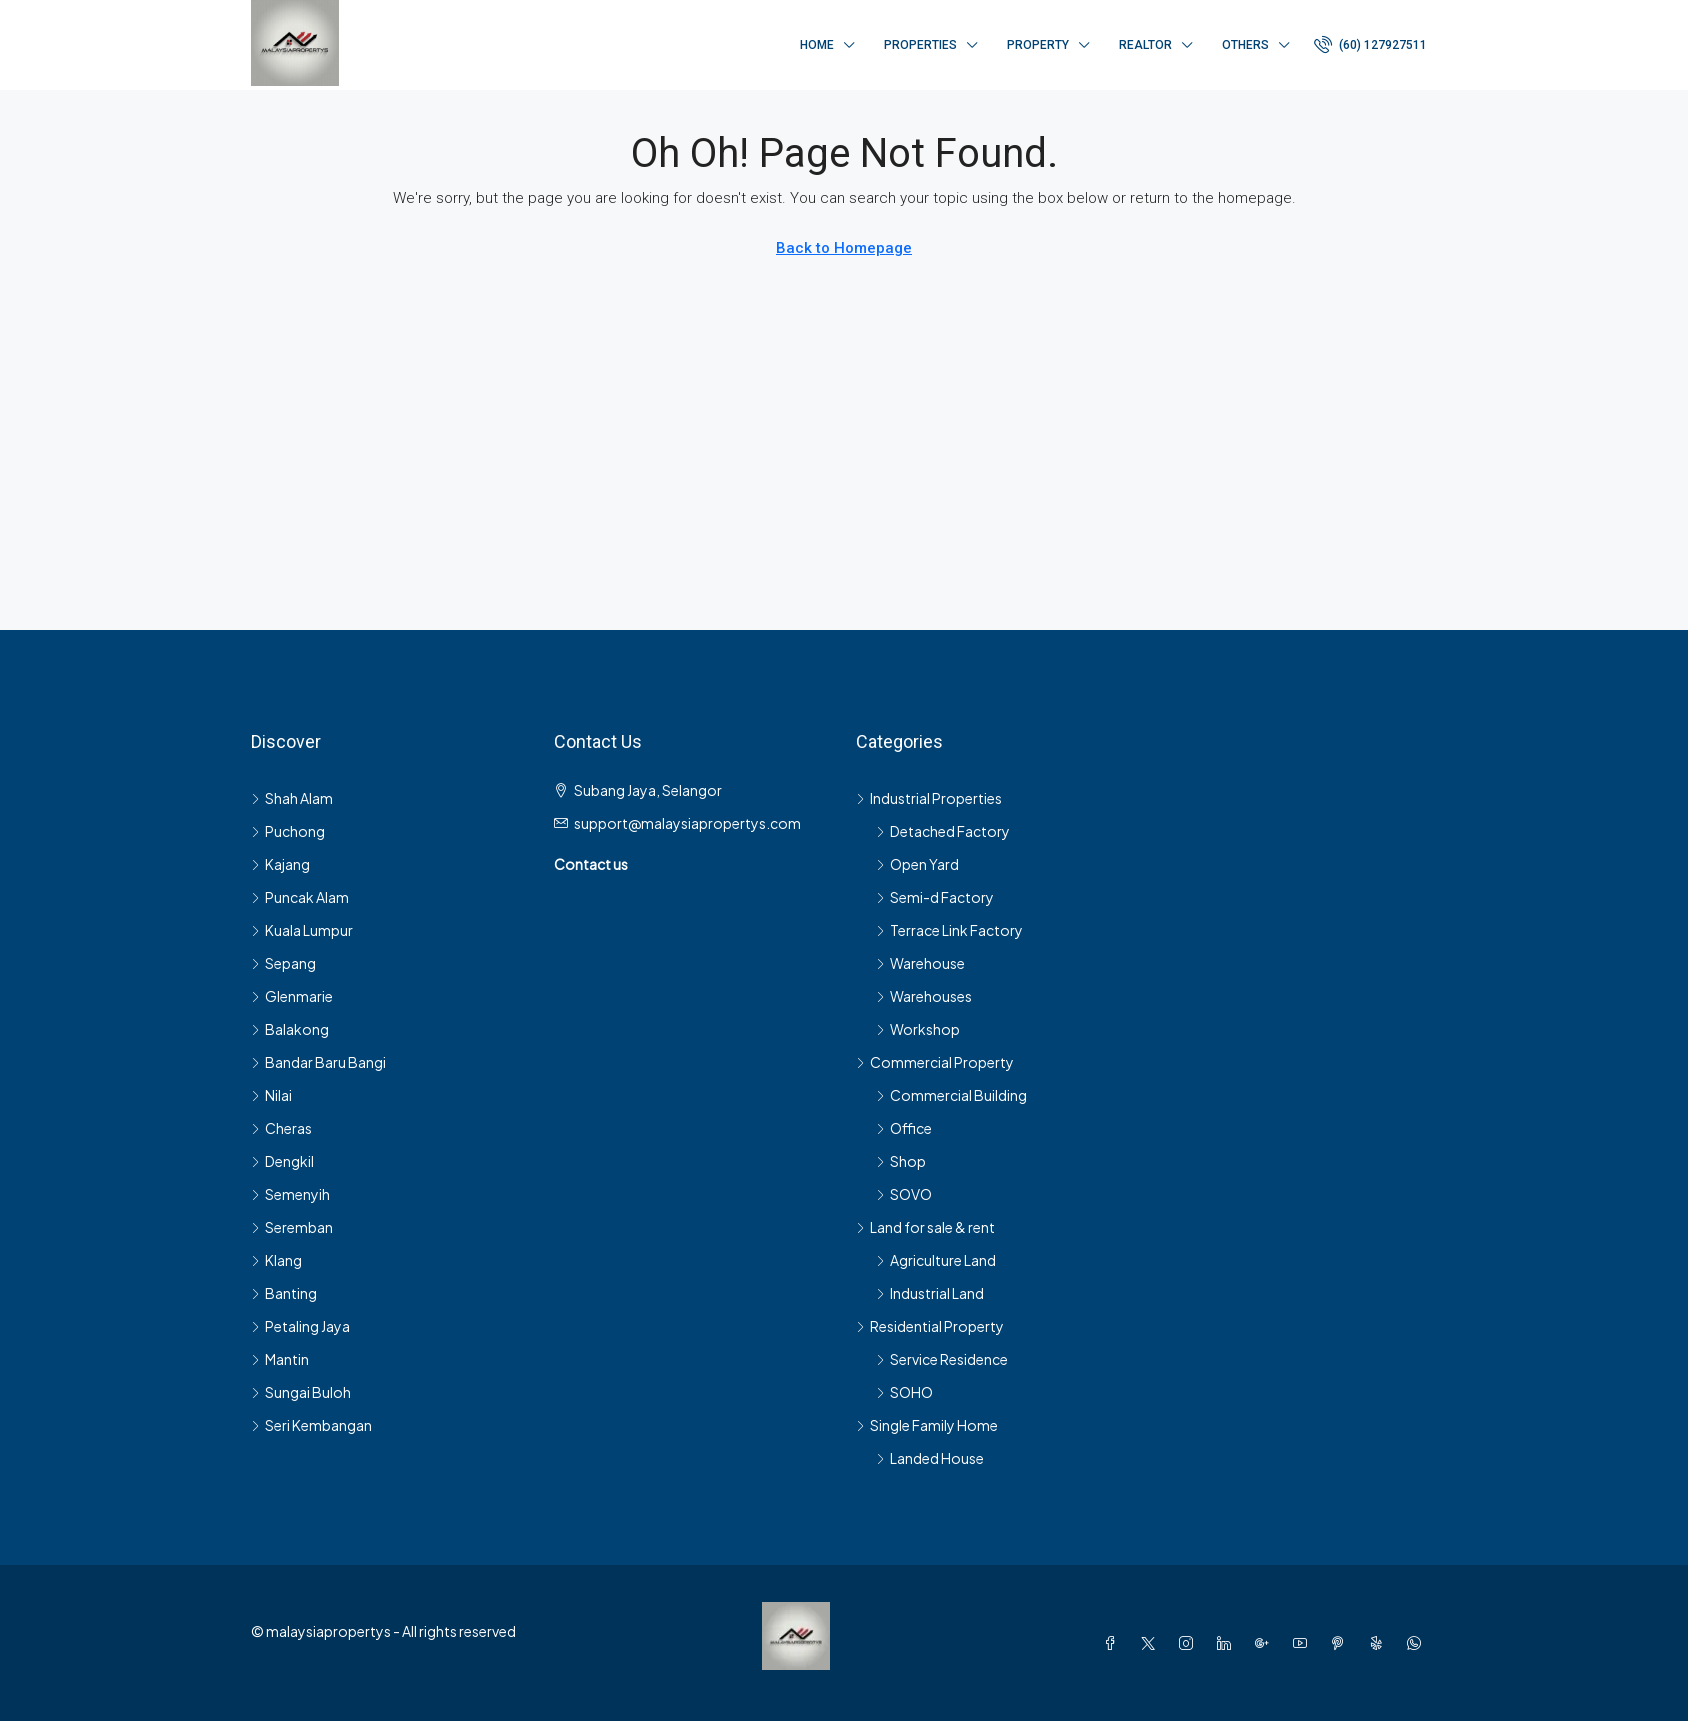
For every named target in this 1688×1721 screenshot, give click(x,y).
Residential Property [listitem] (930, 1326)
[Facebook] (1114, 1643)
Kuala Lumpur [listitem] (302, 930)
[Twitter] (1152, 1643)
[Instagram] (1190, 1643)
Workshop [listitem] (918, 1029)
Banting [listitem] (284, 1293)
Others (1245, 45)
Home (817, 45)
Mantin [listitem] (280, 1359)
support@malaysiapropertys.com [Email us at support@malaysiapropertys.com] (687, 823)
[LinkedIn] (1228, 1643)
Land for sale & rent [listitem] (925, 1227)
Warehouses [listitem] (924, 996)
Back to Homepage (844, 248)
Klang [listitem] (276, 1260)
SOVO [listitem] (904, 1194)
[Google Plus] (1266, 1643)
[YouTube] (1304, 1643)
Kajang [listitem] (280, 864)
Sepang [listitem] (283, 963)
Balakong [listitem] (290, 1029)
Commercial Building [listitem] (951, 1095)
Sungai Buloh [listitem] (301, 1392)
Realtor (1145, 45)
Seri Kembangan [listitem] (311, 1425)
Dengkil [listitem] (282, 1161)
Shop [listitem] (901, 1161)
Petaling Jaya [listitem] (300, 1326)
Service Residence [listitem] (942, 1359)
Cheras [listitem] (281, 1128)
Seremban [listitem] (292, 1227)
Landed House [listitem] (930, 1458)
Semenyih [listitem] (290, 1194)
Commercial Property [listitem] (935, 1062)
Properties (920, 45)
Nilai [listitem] (271, 1095)
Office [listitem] (904, 1128)
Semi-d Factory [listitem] (935, 897)
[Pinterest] (1342, 1643)
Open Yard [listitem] (917, 864)
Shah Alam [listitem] (292, 798)
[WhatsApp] (1418, 1643)
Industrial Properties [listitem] (929, 798)
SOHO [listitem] (904, 1392)
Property (1038, 45)
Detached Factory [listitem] (943, 831)
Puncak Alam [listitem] (300, 897)
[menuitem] (1370, 45)
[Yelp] (1380, 1643)
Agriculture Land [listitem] (936, 1260)
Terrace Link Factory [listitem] (949, 930)
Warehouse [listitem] (920, 963)
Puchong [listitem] (288, 831)
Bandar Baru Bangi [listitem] (318, 1062)
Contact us (591, 864)
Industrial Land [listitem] (930, 1293)
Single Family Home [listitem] (927, 1425)
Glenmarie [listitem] (292, 996)
